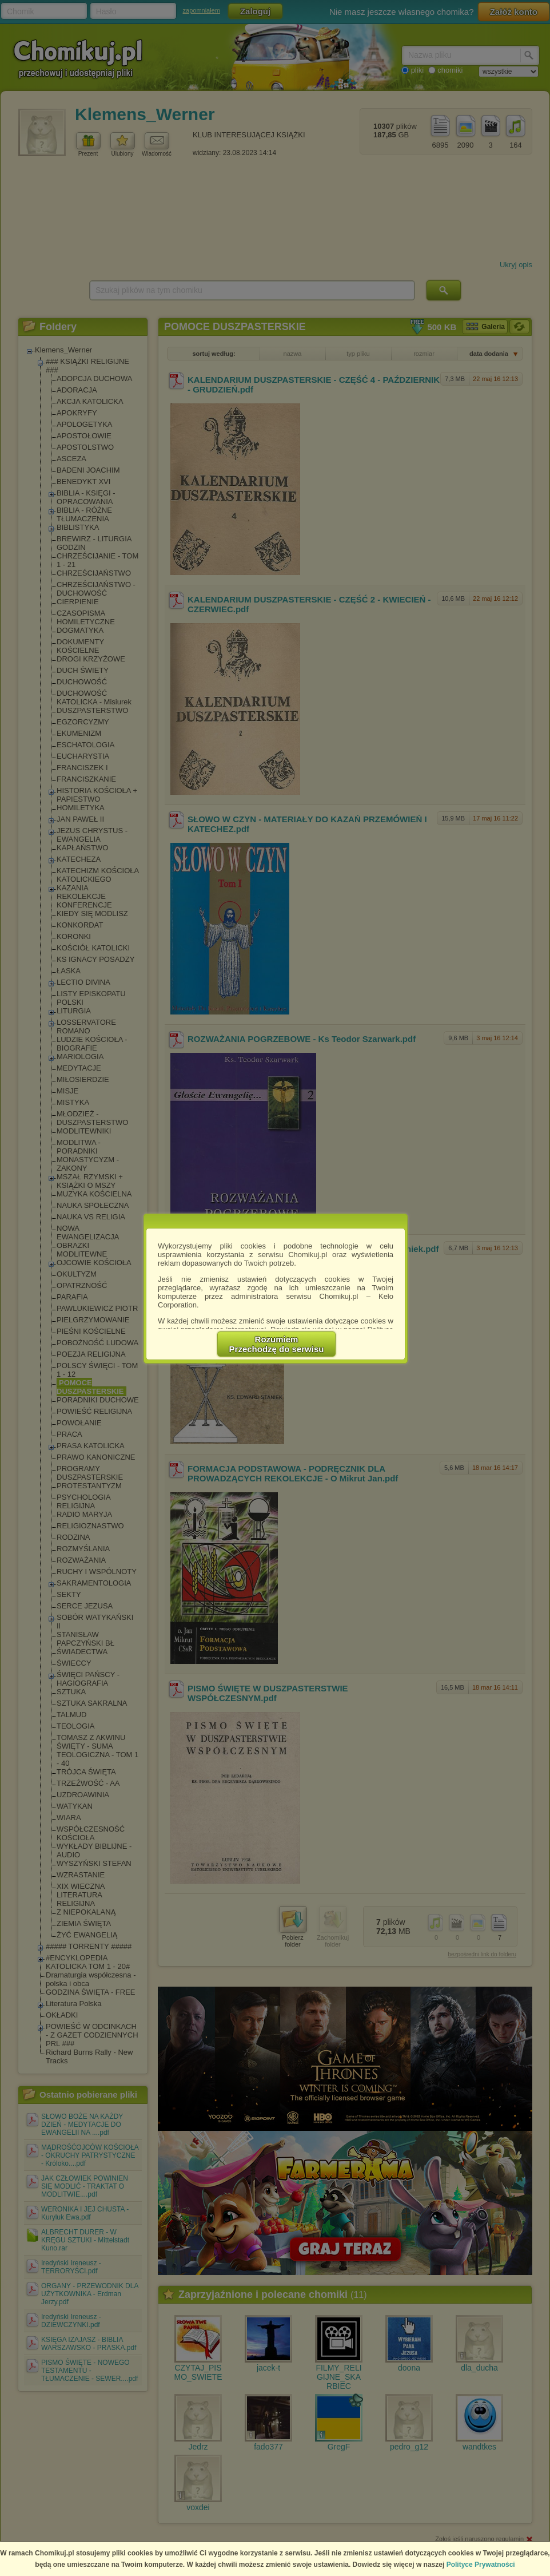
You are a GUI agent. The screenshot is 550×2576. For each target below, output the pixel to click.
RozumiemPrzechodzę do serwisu (276, 1344)
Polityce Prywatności (481, 2565)
